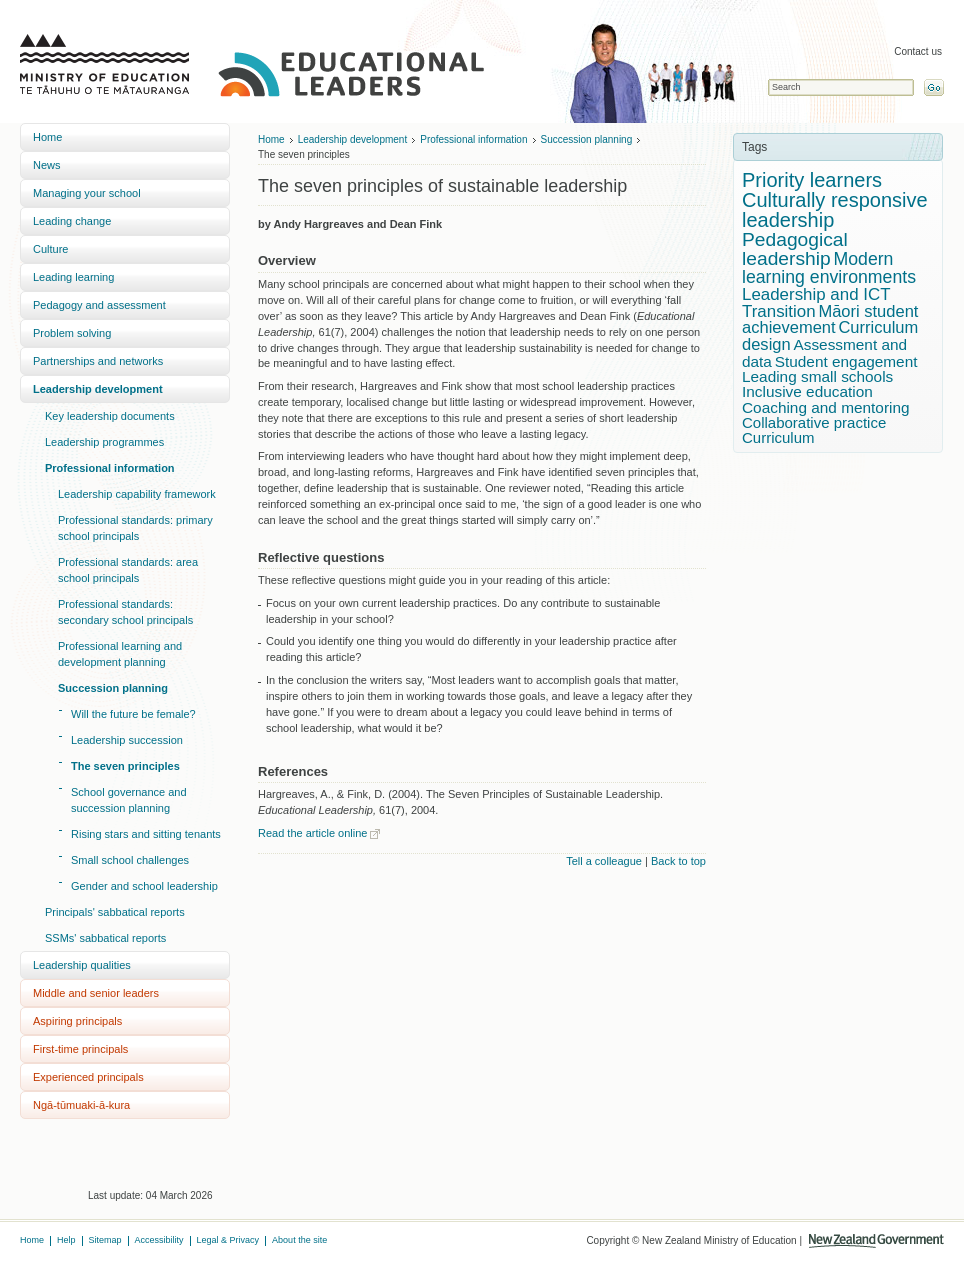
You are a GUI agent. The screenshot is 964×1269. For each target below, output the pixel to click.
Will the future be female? (133, 714)
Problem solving (72, 333)
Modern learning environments (829, 268)
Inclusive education (807, 391)
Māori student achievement (830, 320)
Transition (779, 311)
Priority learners (812, 180)
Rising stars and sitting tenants (146, 834)
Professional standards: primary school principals (135, 528)
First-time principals (80, 1049)
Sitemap (105, 1240)
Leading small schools (817, 376)
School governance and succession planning (129, 800)
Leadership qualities (82, 965)
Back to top (678, 861)
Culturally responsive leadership (835, 210)
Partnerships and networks (98, 361)
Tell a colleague (604, 861)
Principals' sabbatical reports (115, 912)
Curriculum (778, 437)
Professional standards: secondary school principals (125, 612)
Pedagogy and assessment (99, 305)
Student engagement (846, 361)
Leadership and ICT (816, 294)
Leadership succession (127, 740)
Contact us (918, 51)
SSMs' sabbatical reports (105, 938)
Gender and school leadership (144, 886)
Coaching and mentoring (826, 407)
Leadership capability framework (137, 494)
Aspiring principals (77, 1021)
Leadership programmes (104, 442)
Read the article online (312, 833)
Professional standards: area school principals (128, 570)
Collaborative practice (814, 422)
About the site (299, 1240)
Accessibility (159, 1240)
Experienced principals (88, 1077)
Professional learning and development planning (120, 654)
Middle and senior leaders (96, 993)
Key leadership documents (110, 416)
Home (47, 137)
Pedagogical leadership (795, 249)
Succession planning (113, 688)
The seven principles (125, 766)
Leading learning (73, 277)
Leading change (72, 221)
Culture (50, 249)
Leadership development (98, 389)
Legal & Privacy (228, 1240)
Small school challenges (130, 860)
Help (66, 1240)
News (47, 165)
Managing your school (87, 193)
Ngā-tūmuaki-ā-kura (81, 1105)
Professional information (110, 468)
